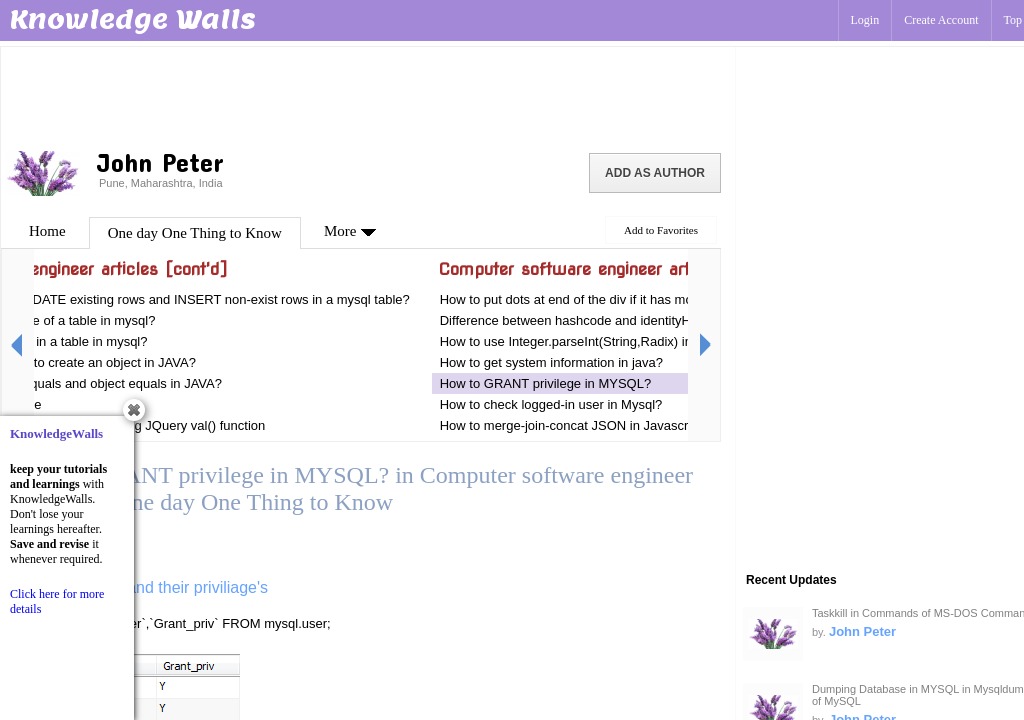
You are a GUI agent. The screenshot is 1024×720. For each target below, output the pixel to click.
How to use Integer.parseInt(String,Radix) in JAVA (583, 341)
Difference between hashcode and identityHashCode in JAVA (615, 320)
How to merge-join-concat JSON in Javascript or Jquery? (603, 425)
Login (865, 20)
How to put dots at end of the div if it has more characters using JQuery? (648, 299)
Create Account (941, 20)
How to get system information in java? (551, 362)
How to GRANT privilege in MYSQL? (545, 383)
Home (47, 231)
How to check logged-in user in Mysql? (551, 404)
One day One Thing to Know (195, 233)
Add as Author (655, 173)
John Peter (862, 631)
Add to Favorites (661, 230)
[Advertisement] (368, 95)
